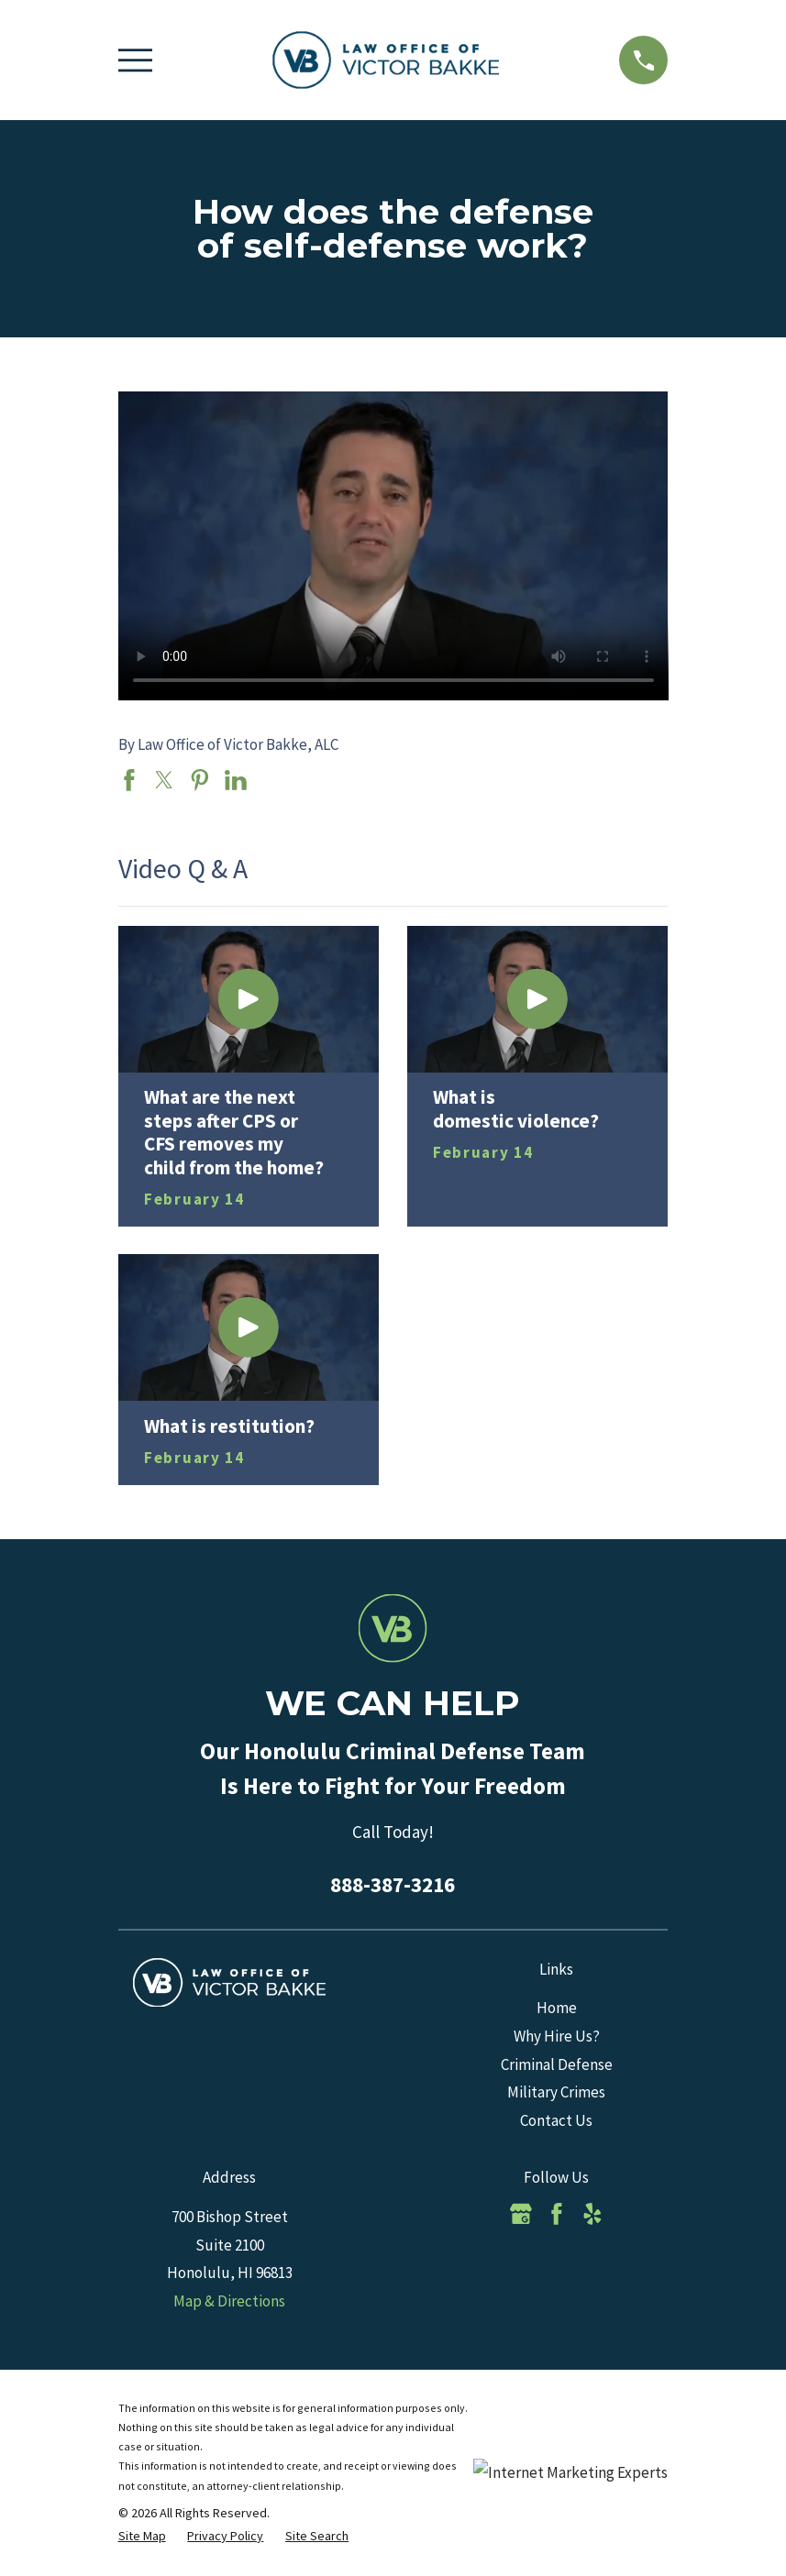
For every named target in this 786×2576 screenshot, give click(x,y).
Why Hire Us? (557, 2036)
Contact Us (556, 2120)
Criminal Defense (557, 2064)
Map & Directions (229, 2301)
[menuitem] (142, 2536)
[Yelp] (592, 2214)
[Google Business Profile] (521, 2214)
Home (557, 2008)
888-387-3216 (392, 1884)
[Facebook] (557, 2214)
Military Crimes (556, 2092)
